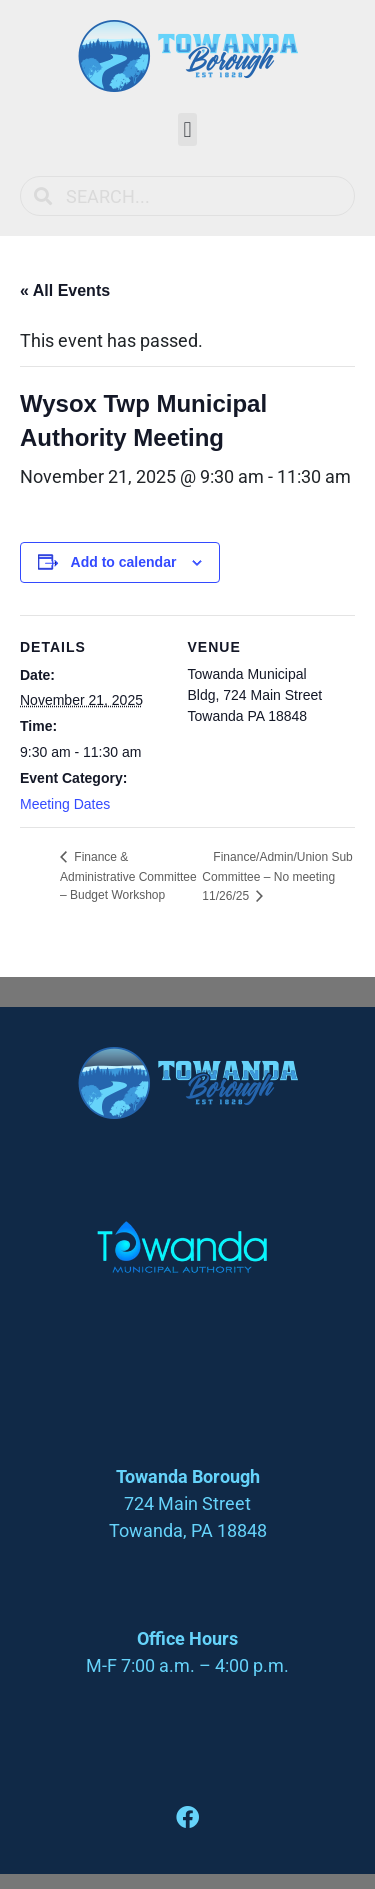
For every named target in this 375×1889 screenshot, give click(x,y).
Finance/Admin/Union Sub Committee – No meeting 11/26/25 (277, 876)
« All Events (65, 290)
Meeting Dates (65, 804)
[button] (187, 129)
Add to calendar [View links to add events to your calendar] (124, 562)
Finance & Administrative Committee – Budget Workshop (128, 876)
